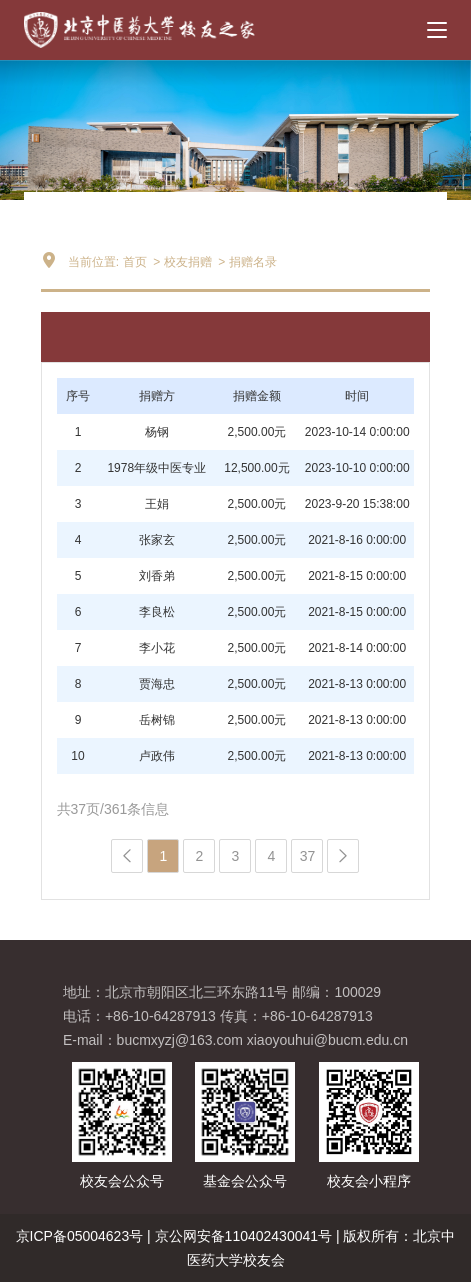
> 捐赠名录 (246, 262)
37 (308, 856)
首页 (135, 262)
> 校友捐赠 (181, 262)
